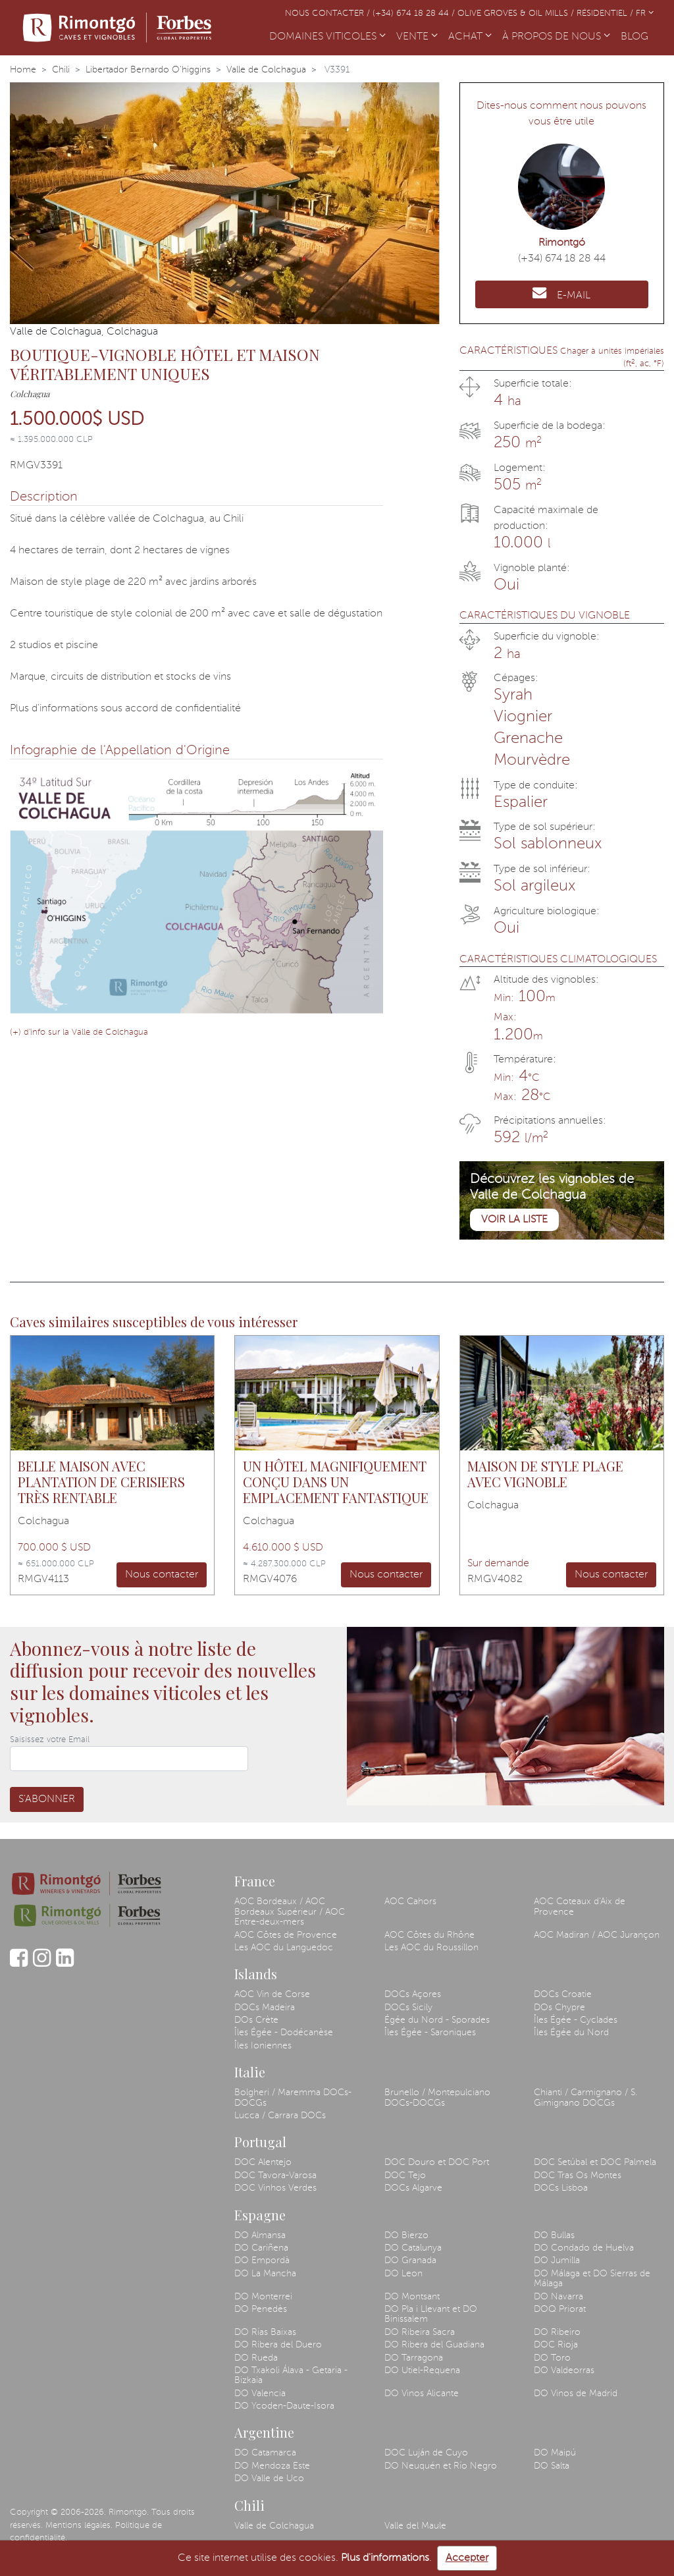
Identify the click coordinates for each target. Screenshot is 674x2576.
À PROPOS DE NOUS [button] (556, 37)
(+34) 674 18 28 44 (562, 259)
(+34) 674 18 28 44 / (415, 13)
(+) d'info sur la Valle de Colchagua (79, 1032)
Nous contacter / (329, 13)
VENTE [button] (417, 37)
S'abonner (46, 1799)
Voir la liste (514, 1220)
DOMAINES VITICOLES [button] (327, 37)
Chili (61, 69)
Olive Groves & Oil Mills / (517, 13)
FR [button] (645, 13)
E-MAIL (561, 293)
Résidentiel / (606, 13)
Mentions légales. (79, 2525)
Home (23, 69)
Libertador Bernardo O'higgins (148, 69)
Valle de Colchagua (266, 69)
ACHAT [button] (470, 37)
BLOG (637, 35)
